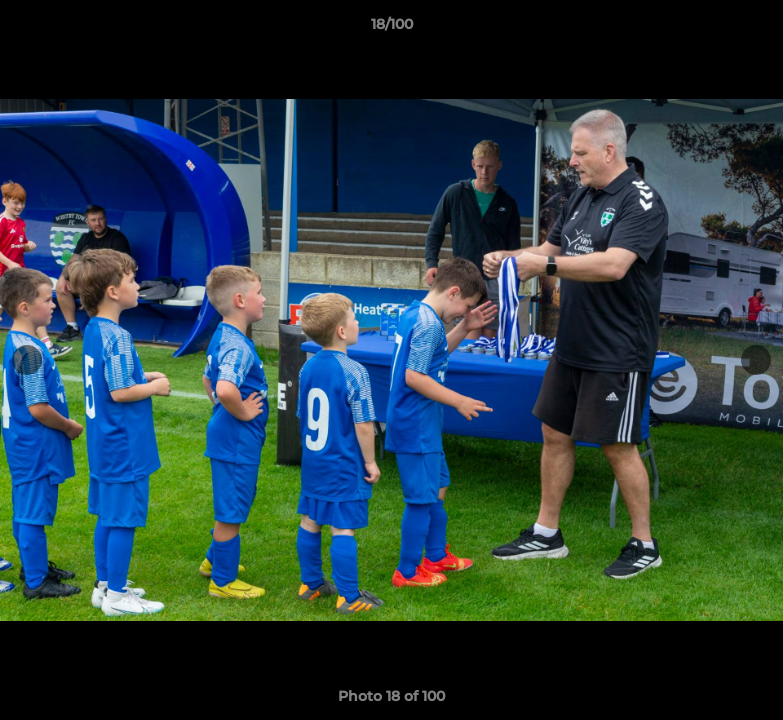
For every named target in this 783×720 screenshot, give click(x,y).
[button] (747, 29)
